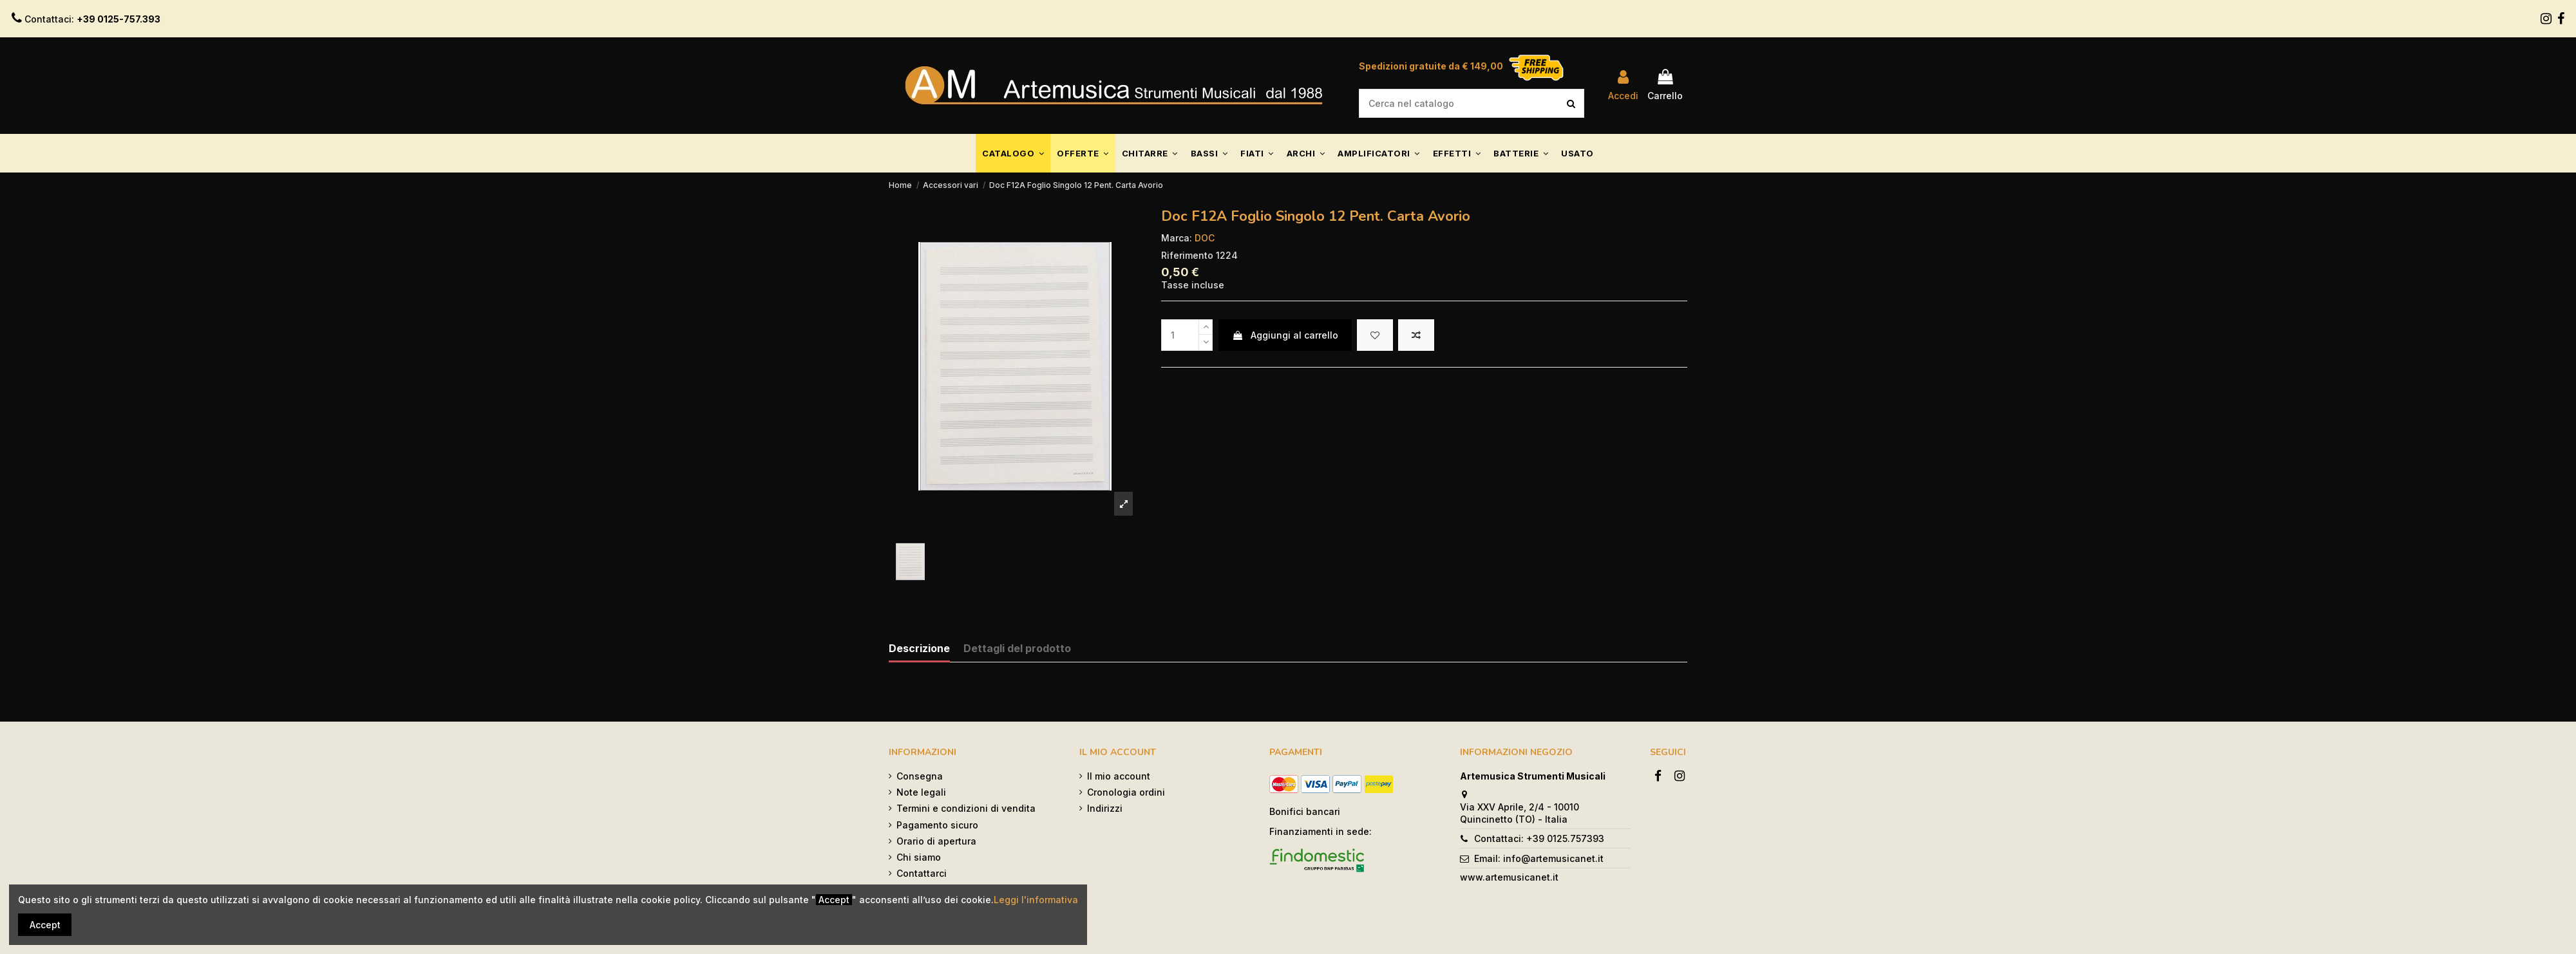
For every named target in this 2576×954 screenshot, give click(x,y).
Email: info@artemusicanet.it (1539, 858)
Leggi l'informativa (1036, 899)
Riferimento (1187, 255)
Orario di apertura (936, 841)
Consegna (919, 776)
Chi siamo (918, 857)
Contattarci (921, 873)
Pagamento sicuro (937, 824)
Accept (45, 924)
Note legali (921, 792)
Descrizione (919, 648)
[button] (1013, 153)
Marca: (1176, 237)
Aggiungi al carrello (1285, 335)
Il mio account (1118, 776)
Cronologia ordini (1126, 792)
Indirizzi (1104, 808)
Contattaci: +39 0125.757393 (1539, 838)
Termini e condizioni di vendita (966, 808)
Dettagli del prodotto (1017, 648)
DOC (1205, 237)
